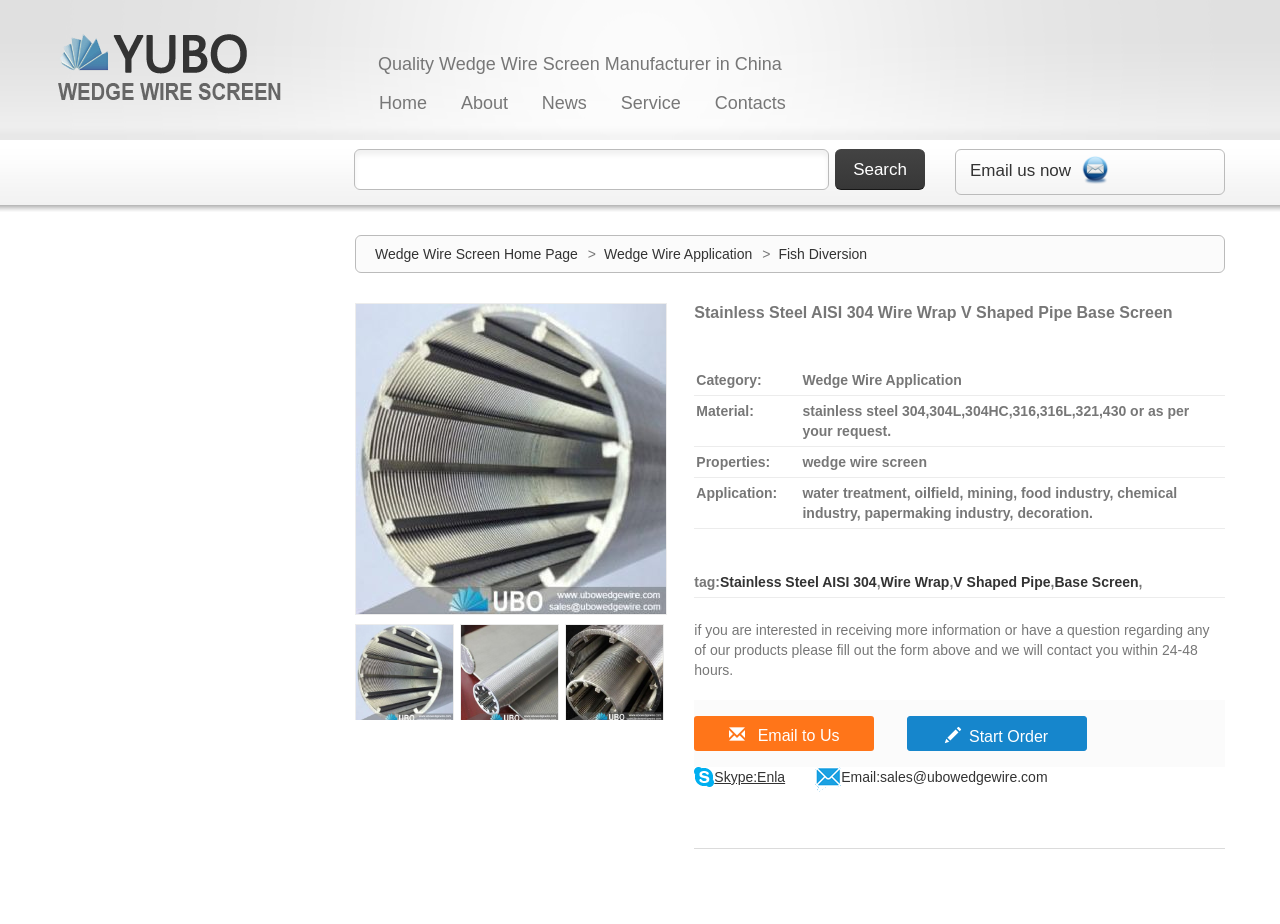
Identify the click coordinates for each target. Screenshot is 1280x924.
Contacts (750, 103)
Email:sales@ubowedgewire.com (944, 777)
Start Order (996, 736)
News (564, 103)
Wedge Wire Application (680, 254)
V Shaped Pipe (1001, 582)
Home (403, 103)
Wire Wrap (915, 582)
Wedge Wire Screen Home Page (476, 254)
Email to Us (784, 735)
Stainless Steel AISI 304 (798, 582)
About (484, 103)
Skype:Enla (749, 777)
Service (651, 103)
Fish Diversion (822, 254)
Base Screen (1096, 582)
